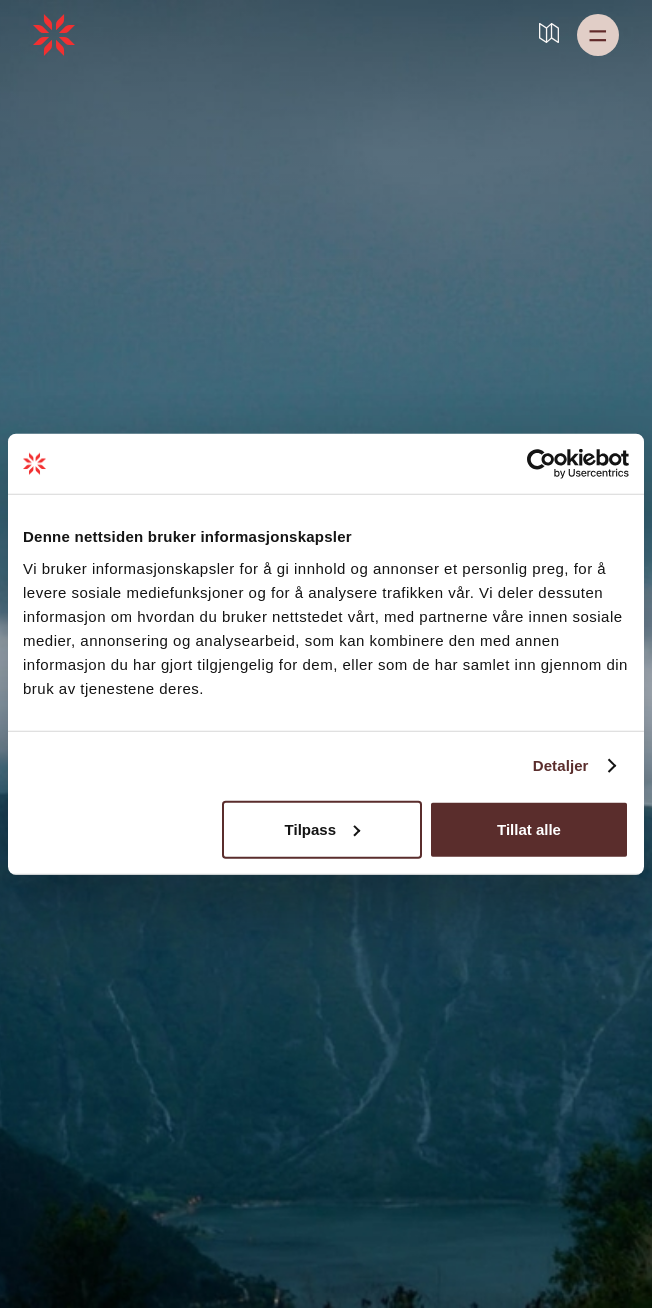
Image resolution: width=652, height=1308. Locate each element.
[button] (598, 35)
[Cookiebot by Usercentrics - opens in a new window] (541, 464)
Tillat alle (529, 828)
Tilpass (322, 828)
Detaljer (561, 765)
